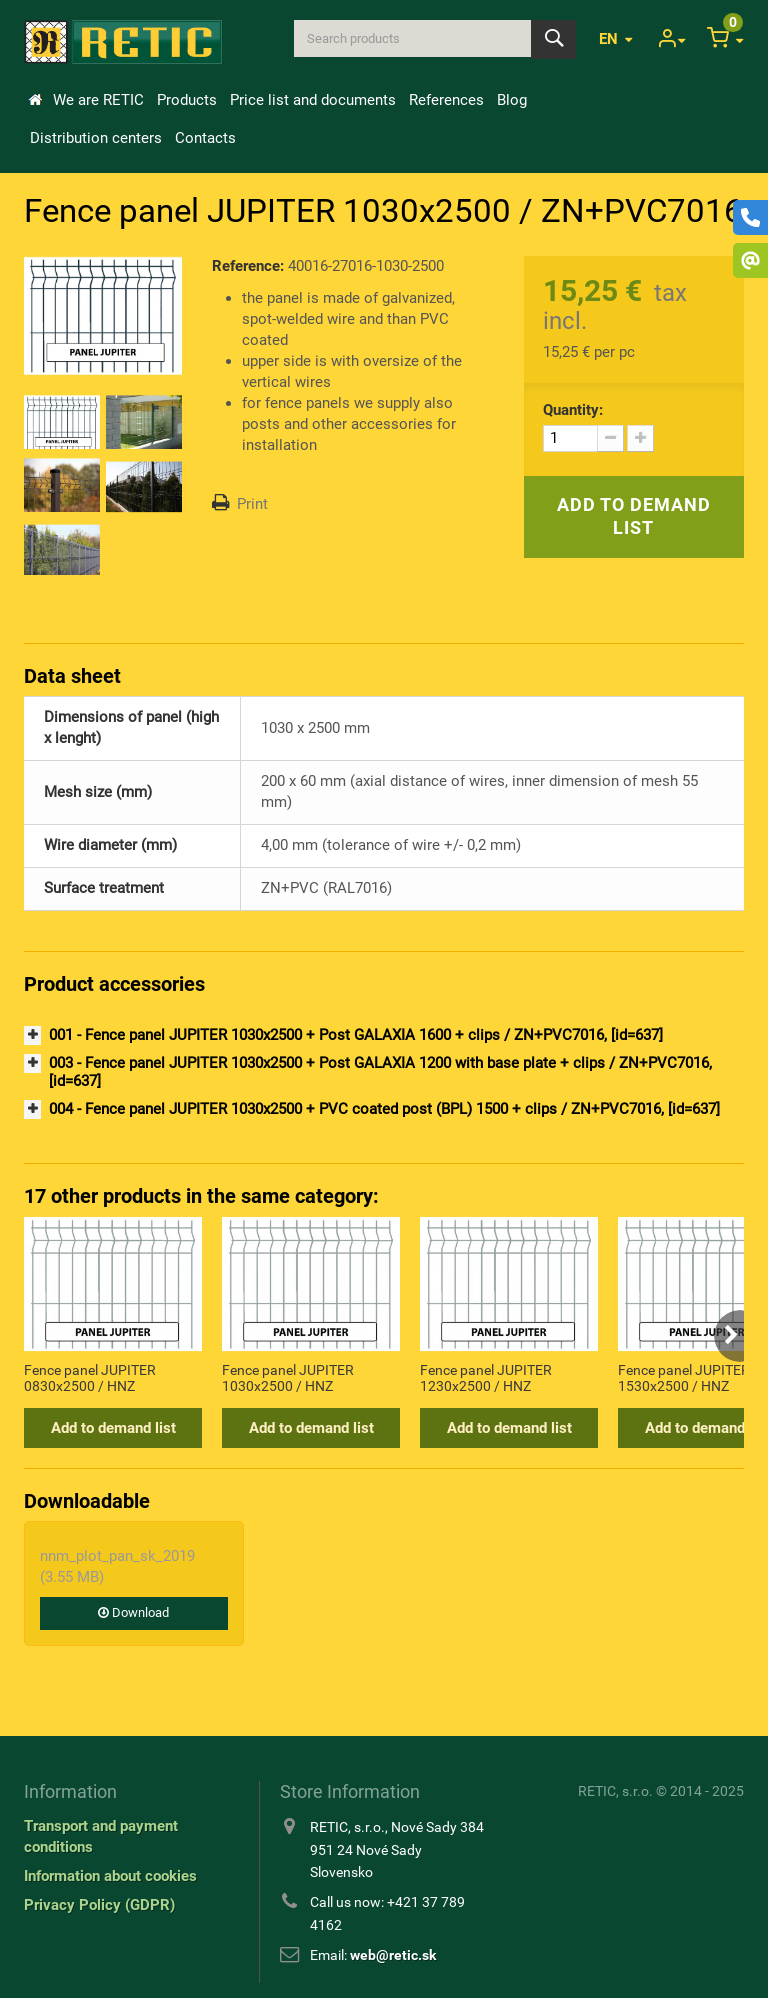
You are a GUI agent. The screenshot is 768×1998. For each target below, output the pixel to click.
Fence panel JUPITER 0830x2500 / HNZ (90, 1378)
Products (187, 100)
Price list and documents (313, 100)
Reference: (248, 266)
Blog (512, 100)
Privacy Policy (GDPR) (99, 1905)
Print (252, 504)
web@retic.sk (393, 1955)
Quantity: (573, 410)
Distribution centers (96, 138)
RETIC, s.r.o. (615, 1791)
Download (133, 1612)
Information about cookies (110, 1876)
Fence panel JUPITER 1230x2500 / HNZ (486, 1378)
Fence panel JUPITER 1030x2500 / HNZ (288, 1378)
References (446, 100)
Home (35, 100)
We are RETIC (98, 100)
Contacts (205, 138)
